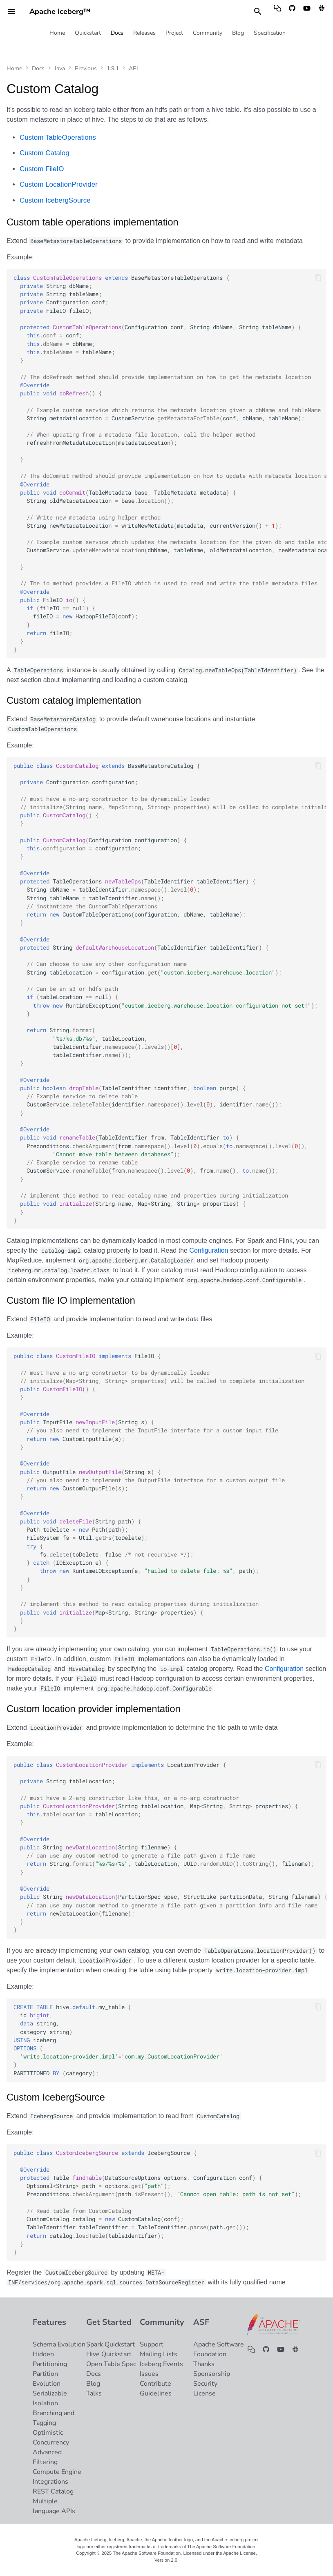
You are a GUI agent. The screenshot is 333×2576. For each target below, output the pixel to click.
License (204, 2393)
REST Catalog (53, 2491)
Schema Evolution (59, 2344)
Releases (144, 33)
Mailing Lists (158, 2354)
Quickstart (88, 33)
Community (207, 33)
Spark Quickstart (110, 2344)
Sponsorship (211, 2373)
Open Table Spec (111, 2364)
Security (205, 2383)
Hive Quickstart (109, 2354)
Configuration (208, 1250)
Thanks (204, 2364)
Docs (117, 33)
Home (57, 33)
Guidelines (156, 2393)
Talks (94, 2393)
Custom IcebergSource (55, 200)
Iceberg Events (161, 2364)
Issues (149, 2373)
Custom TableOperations (58, 137)
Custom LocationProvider (59, 184)
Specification (270, 33)
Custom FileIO (42, 169)
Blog (238, 33)
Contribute (155, 2383)
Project (174, 33)
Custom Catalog (44, 153)
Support (151, 2344)
